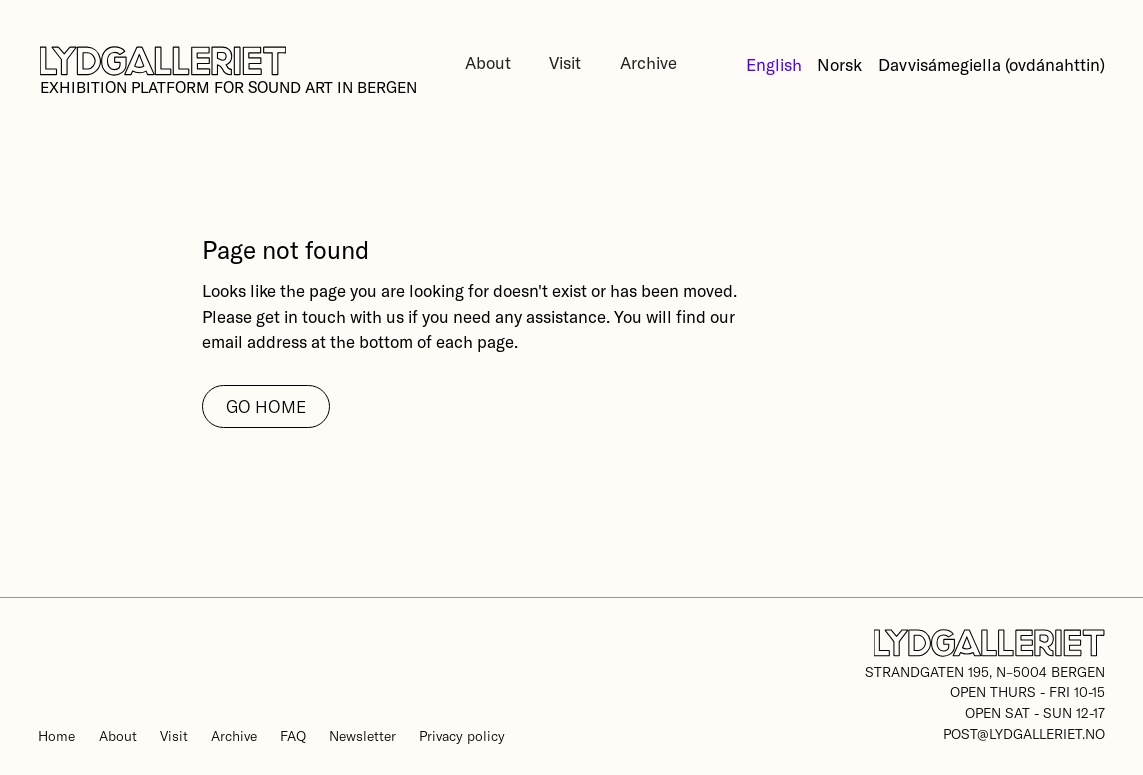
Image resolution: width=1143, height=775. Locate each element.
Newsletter (362, 735)
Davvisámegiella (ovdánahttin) (991, 64)
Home (56, 735)
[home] (227, 71)
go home (266, 406)
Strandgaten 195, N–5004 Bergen (985, 671)
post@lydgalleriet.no (1024, 733)
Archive (648, 62)
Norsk (839, 64)
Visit (565, 62)
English (774, 64)
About (488, 62)
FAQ (293, 735)
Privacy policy (462, 735)
